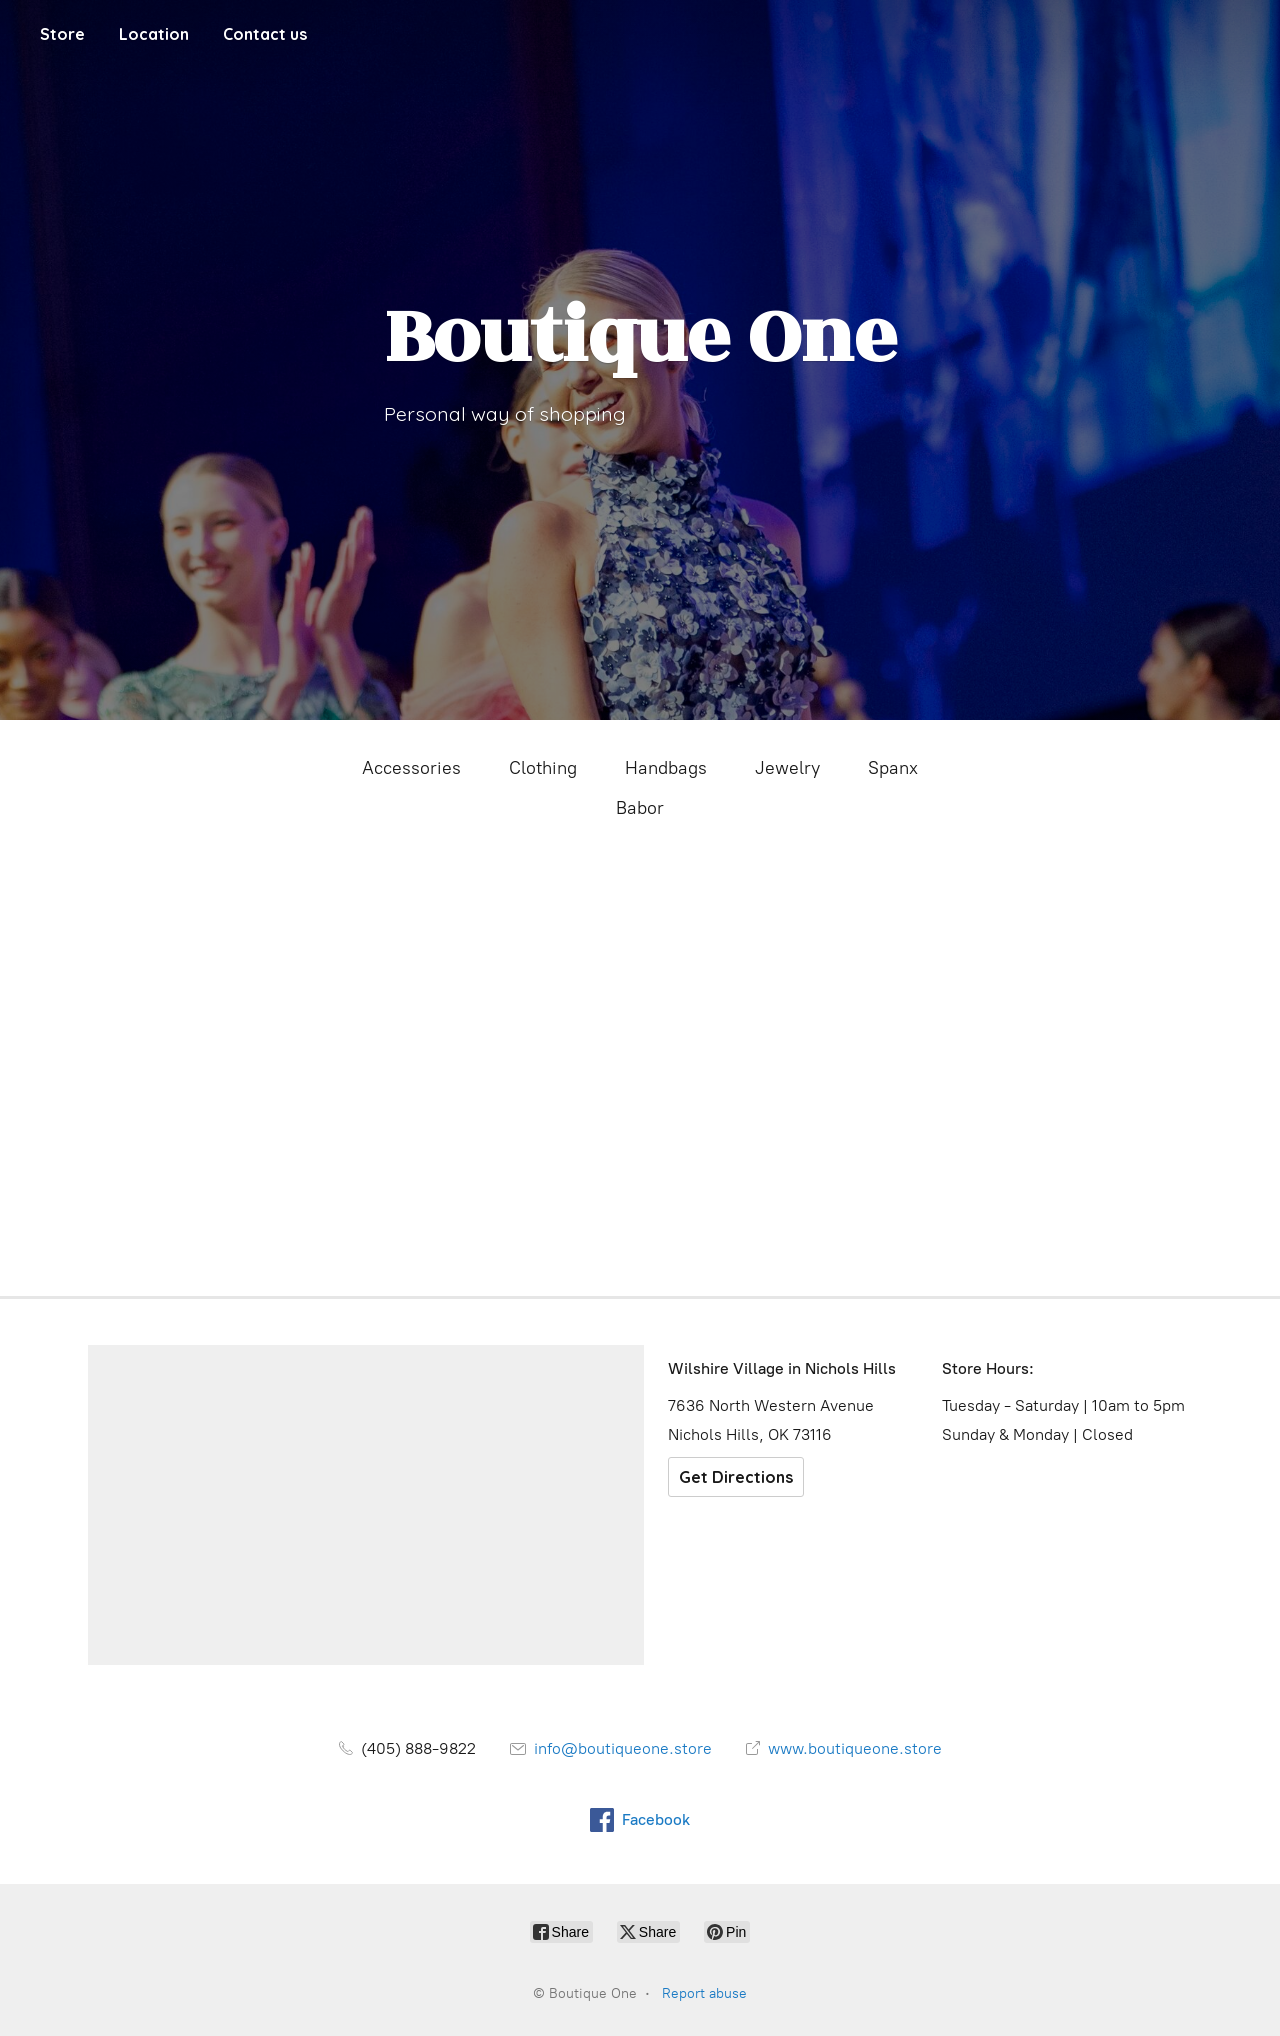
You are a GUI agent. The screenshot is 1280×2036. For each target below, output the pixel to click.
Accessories (411, 768)
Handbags (666, 768)
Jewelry (787, 768)
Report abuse (704, 1993)
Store (62, 34)
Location (154, 34)
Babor (640, 808)
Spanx (893, 768)
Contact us (265, 34)
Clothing (543, 768)
